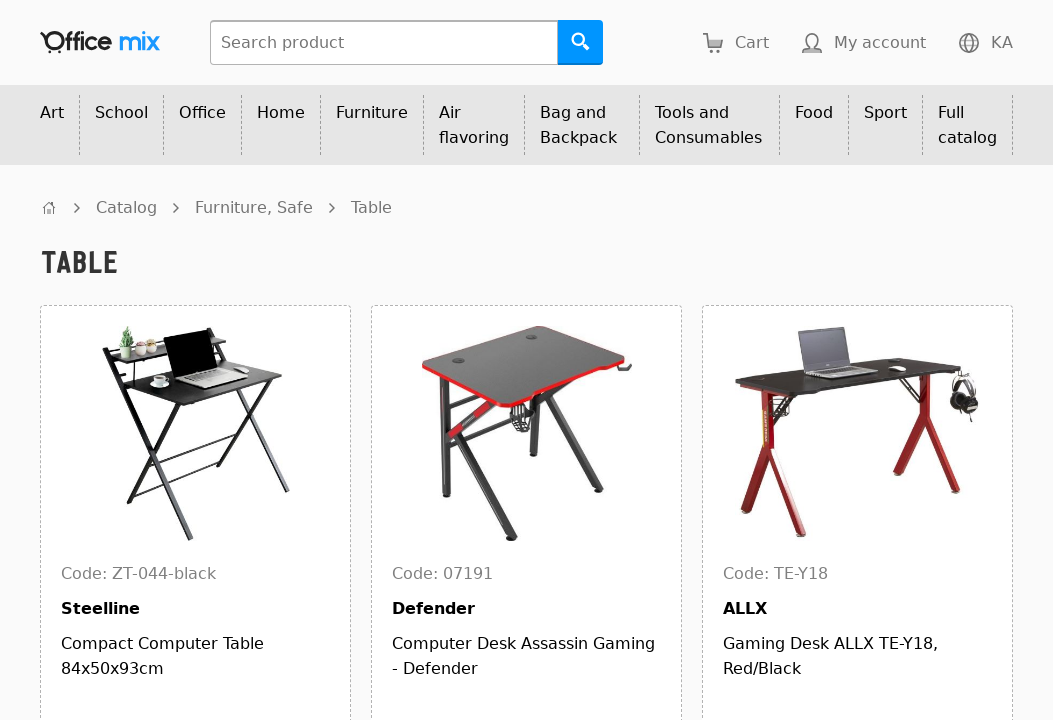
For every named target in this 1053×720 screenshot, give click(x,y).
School (121, 112)
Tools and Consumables (708, 125)
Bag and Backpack (578, 125)
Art (52, 112)
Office (202, 112)
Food (814, 112)
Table (371, 207)
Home (281, 112)
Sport (885, 112)
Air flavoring (474, 125)
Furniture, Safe (254, 207)
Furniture (372, 112)
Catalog (126, 207)
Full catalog (967, 125)
